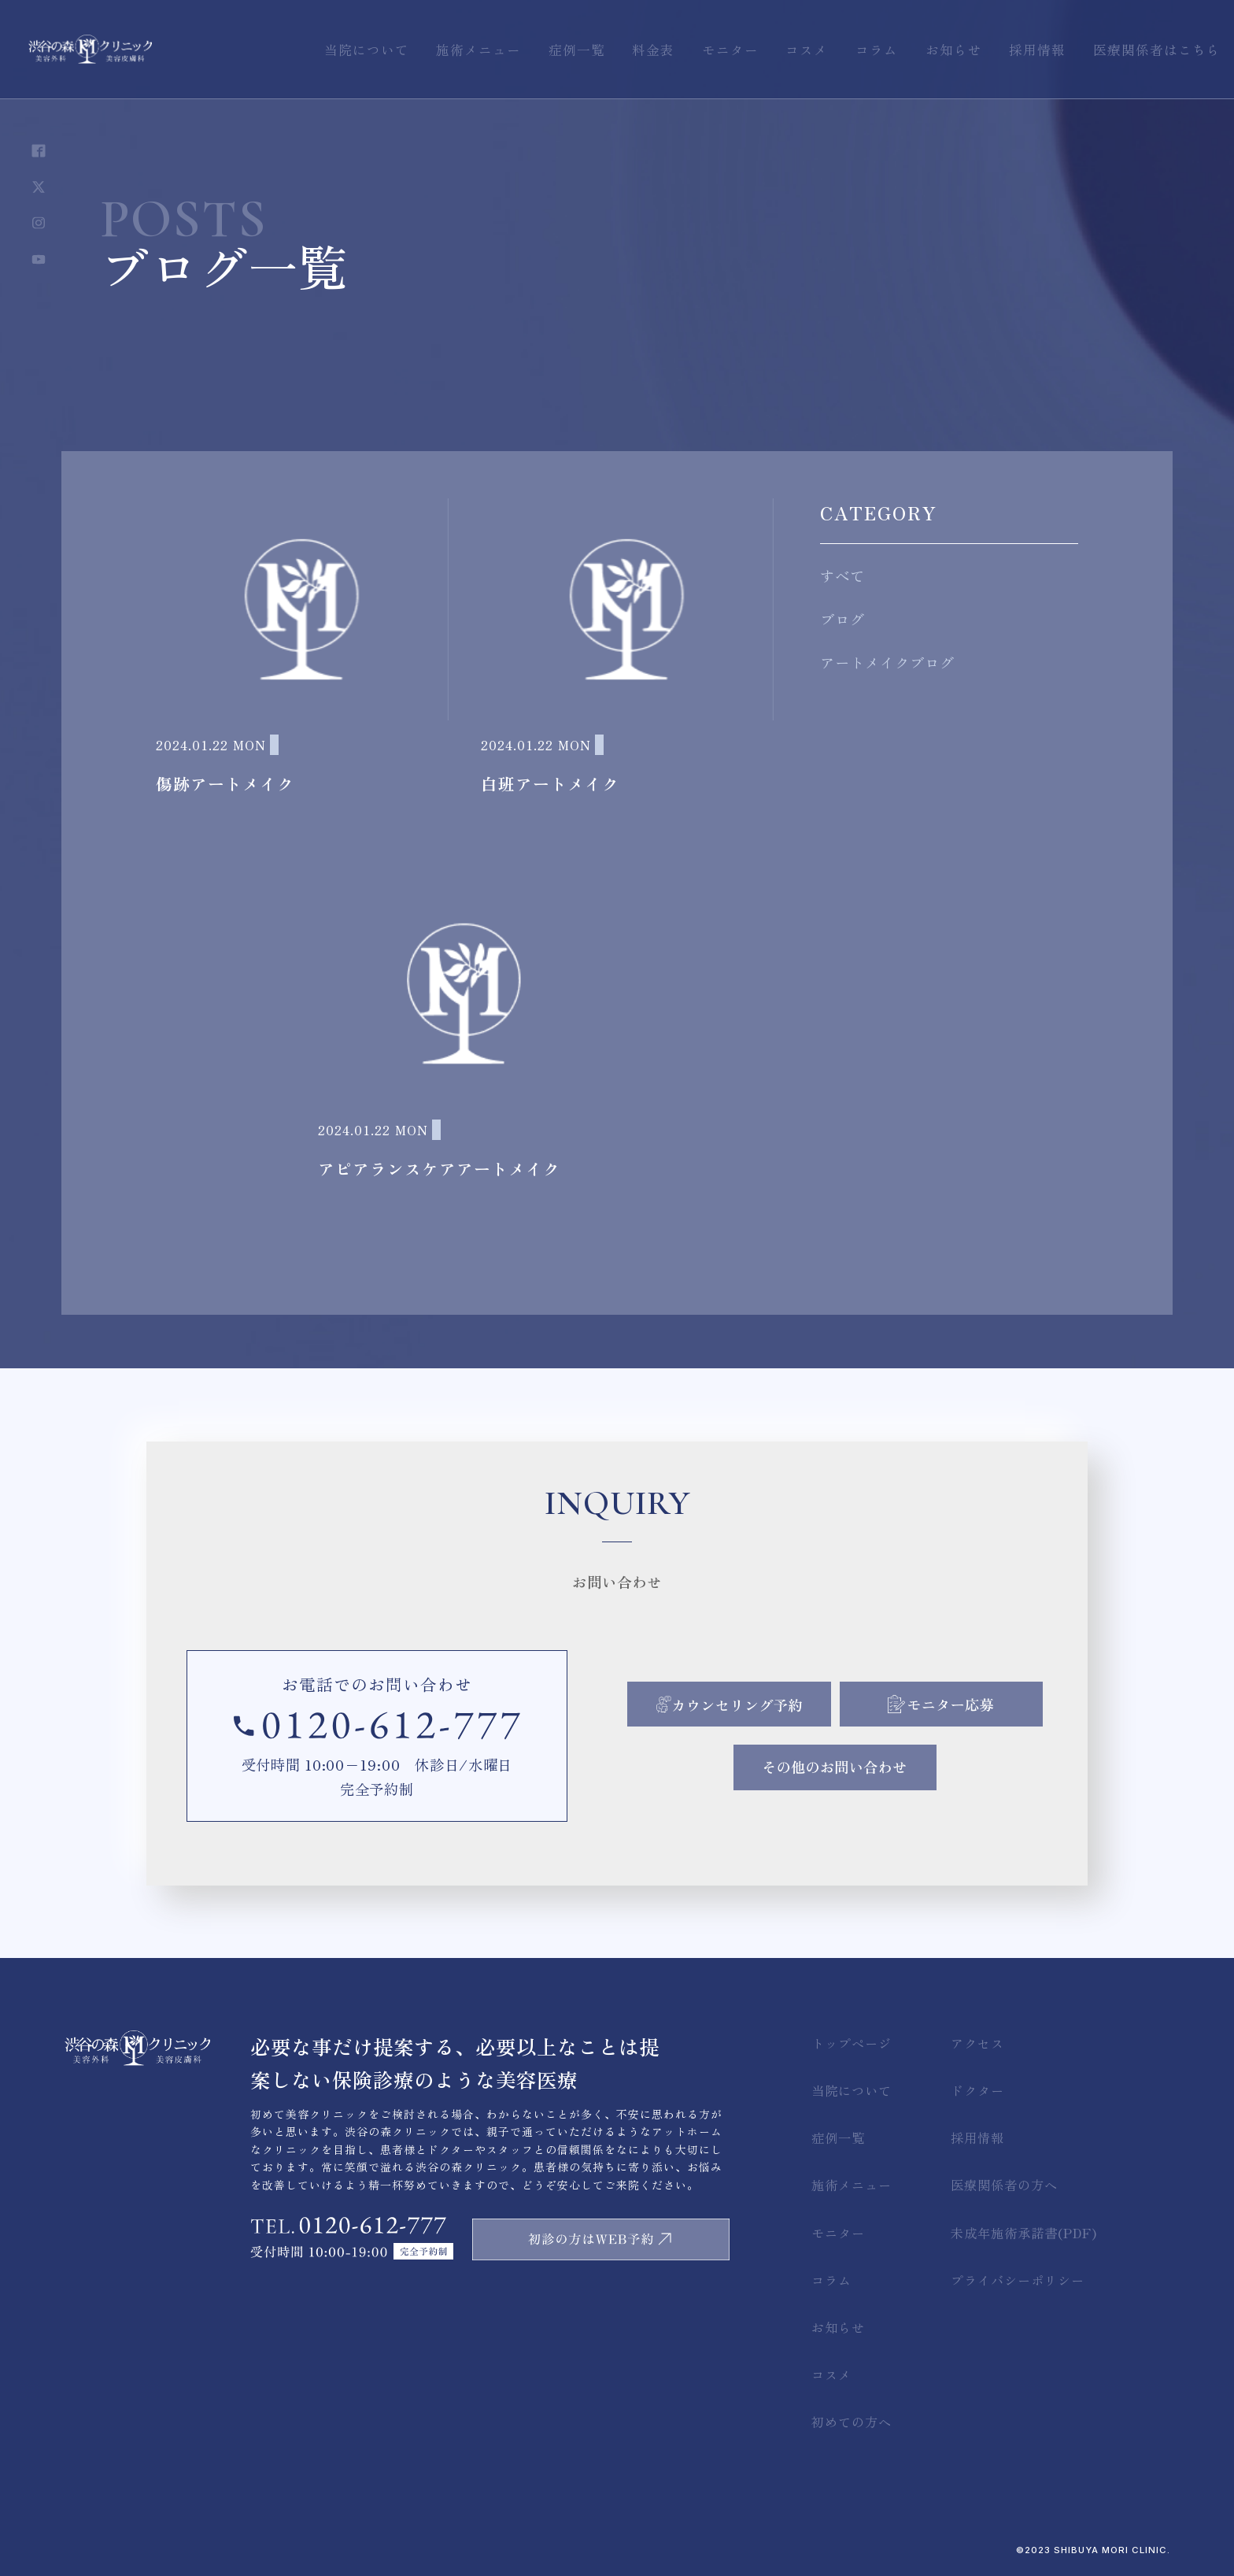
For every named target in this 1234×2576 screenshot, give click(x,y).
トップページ (851, 2043)
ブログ (842, 619)
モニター (838, 2232)
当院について (851, 2090)
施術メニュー (851, 2184)
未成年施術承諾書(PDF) (1024, 2232)
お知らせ (838, 2327)
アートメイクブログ (887, 662)
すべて (842, 575)
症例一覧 (838, 2137)
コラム (831, 2280)
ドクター (977, 2090)
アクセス (977, 2043)
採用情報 (977, 2137)
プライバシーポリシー (1017, 2280)
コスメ (831, 2374)
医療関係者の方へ (1004, 2184)
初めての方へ (851, 2421)
